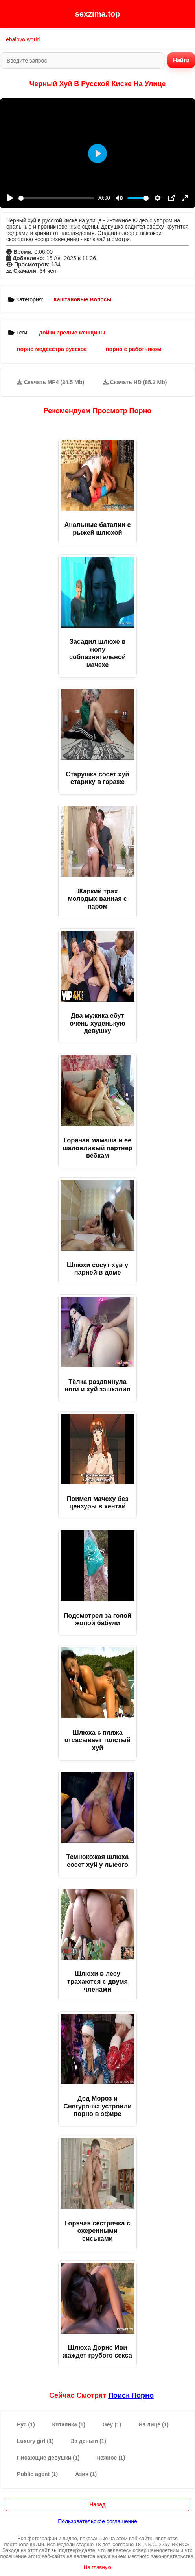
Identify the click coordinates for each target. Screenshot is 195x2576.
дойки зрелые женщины (72, 332)
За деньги (88, 2441)
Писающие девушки (48, 2457)
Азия (86, 2474)
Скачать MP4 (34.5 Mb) (50, 382)
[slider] (56, 198)
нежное (111, 2457)
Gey (112, 2424)
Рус (26, 2424)
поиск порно (131, 2395)
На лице (153, 2424)
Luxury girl (35, 2441)
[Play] (10, 198)
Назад (97, 2504)
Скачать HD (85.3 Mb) (135, 382)
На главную (97, 2567)
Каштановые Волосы (82, 299)
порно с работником (133, 349)
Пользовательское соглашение (97, 2521)
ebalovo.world (23, 39)
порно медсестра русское (52, 349)
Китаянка (68, 2424)
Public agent (37, 2474)
